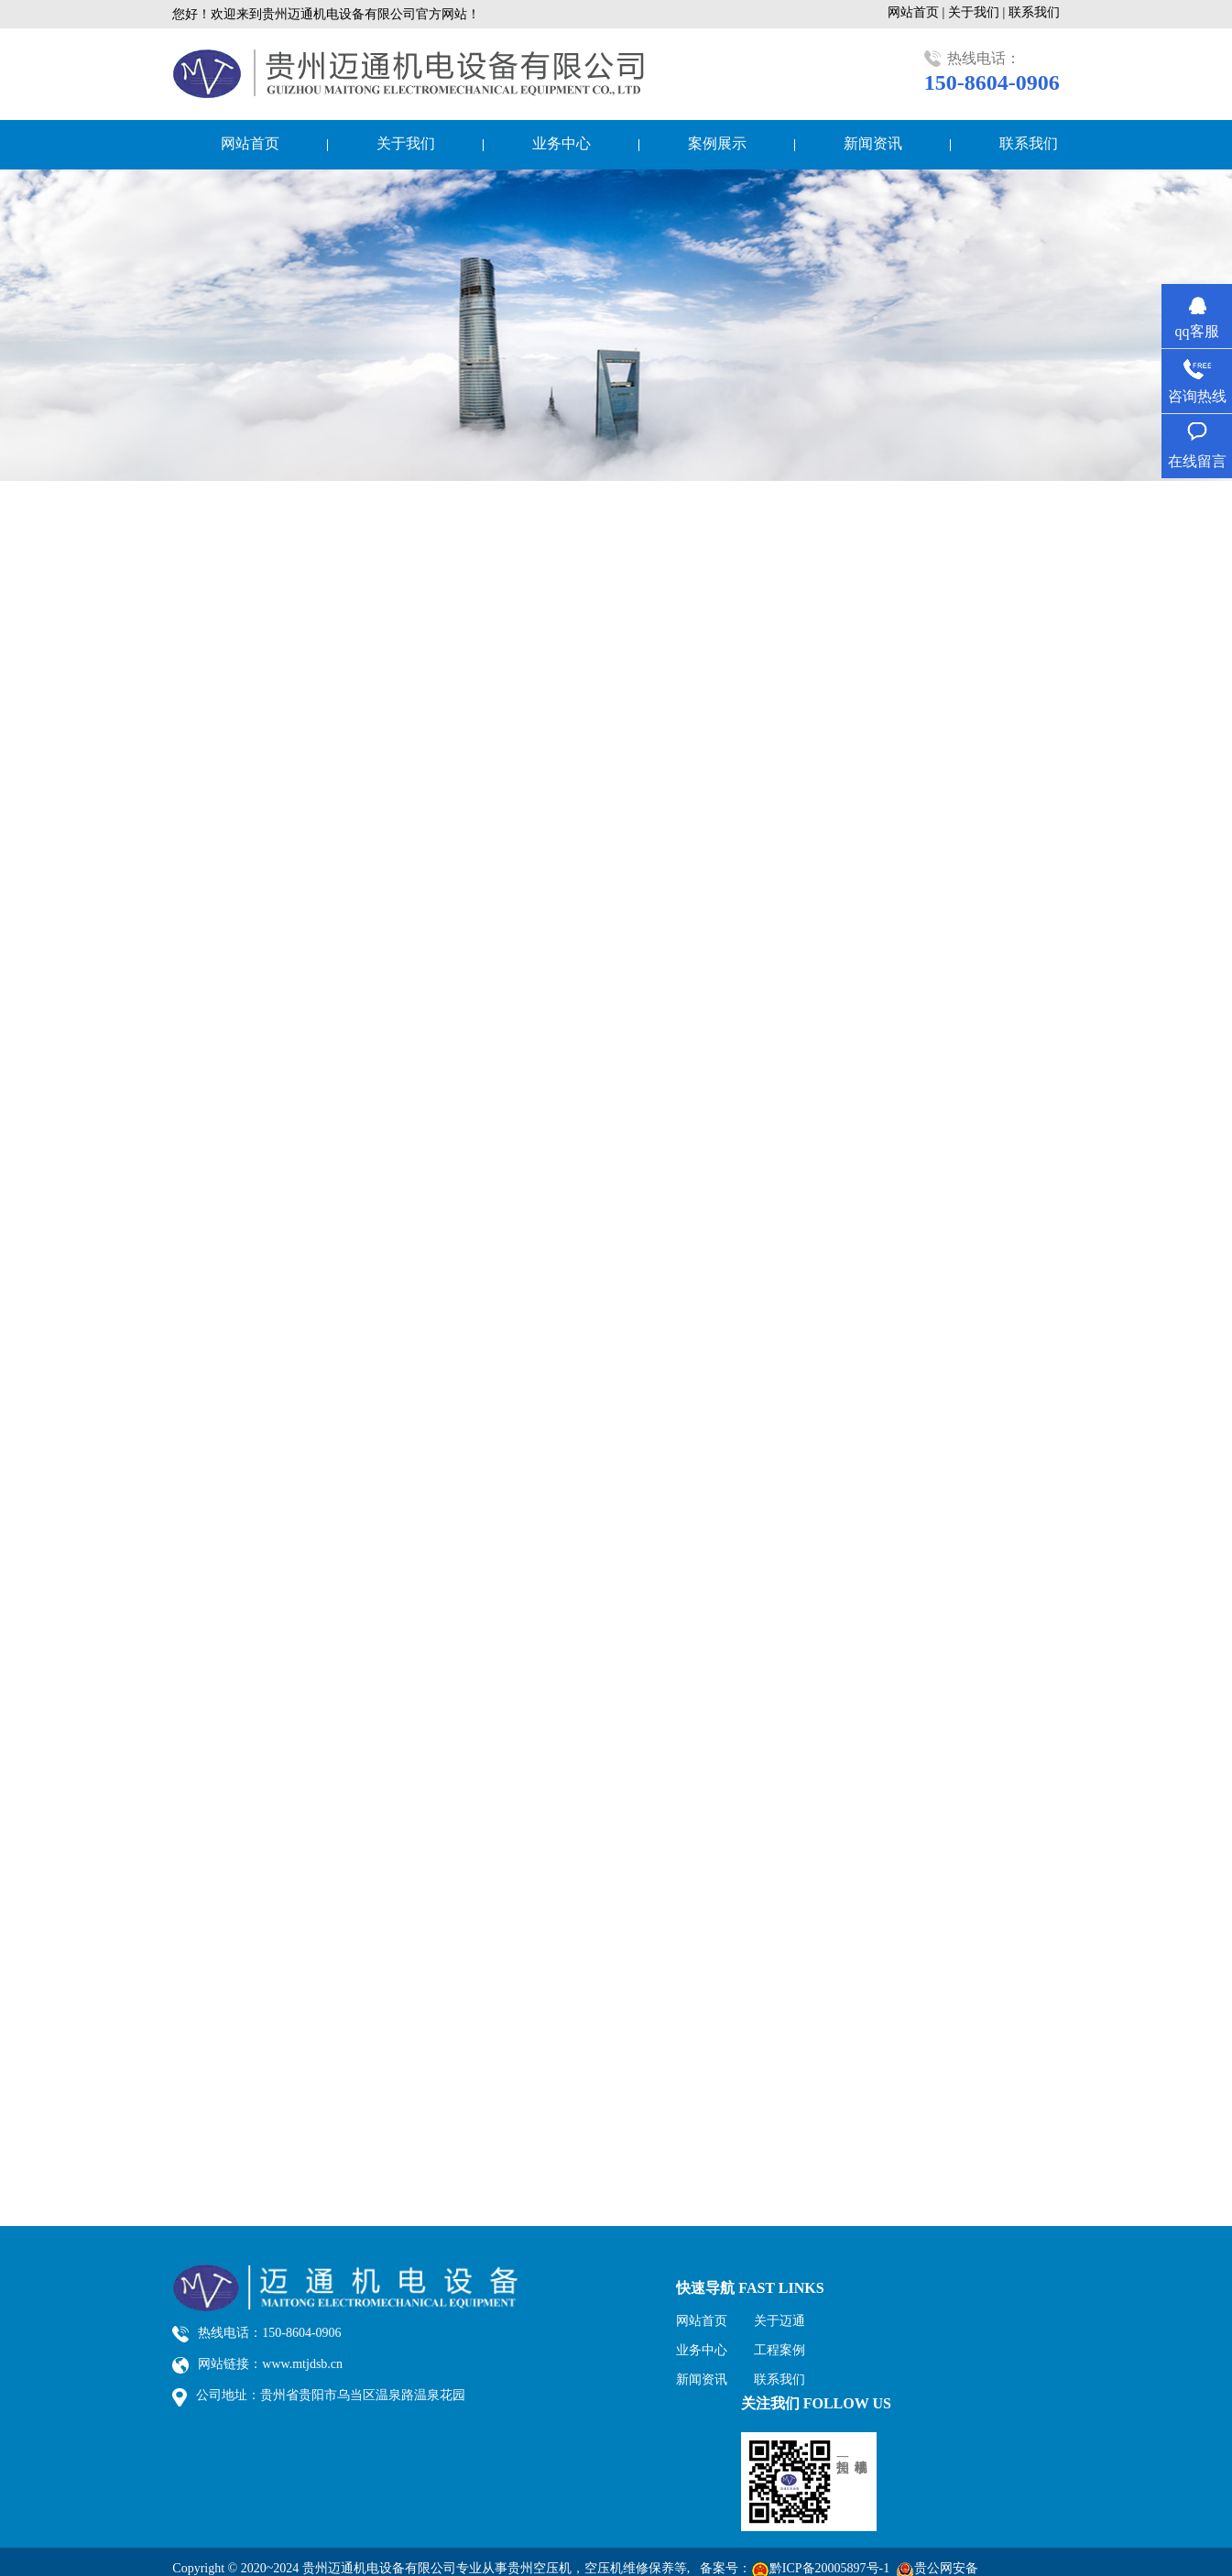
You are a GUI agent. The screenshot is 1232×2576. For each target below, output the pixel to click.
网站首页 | (918, 12)
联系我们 (1034, 12)
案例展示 (717, 143)
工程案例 (779, 2350)
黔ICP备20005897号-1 (829, 2568)
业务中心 (561, 143)
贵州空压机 (539, 2568)
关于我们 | (978, 12)
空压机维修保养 (629, 2568)
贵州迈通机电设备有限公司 (379, 2568)
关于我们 (405, 143)
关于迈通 (779, 2321)
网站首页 (250, 143)
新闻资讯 (873, 143)
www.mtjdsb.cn (302, 2364)
